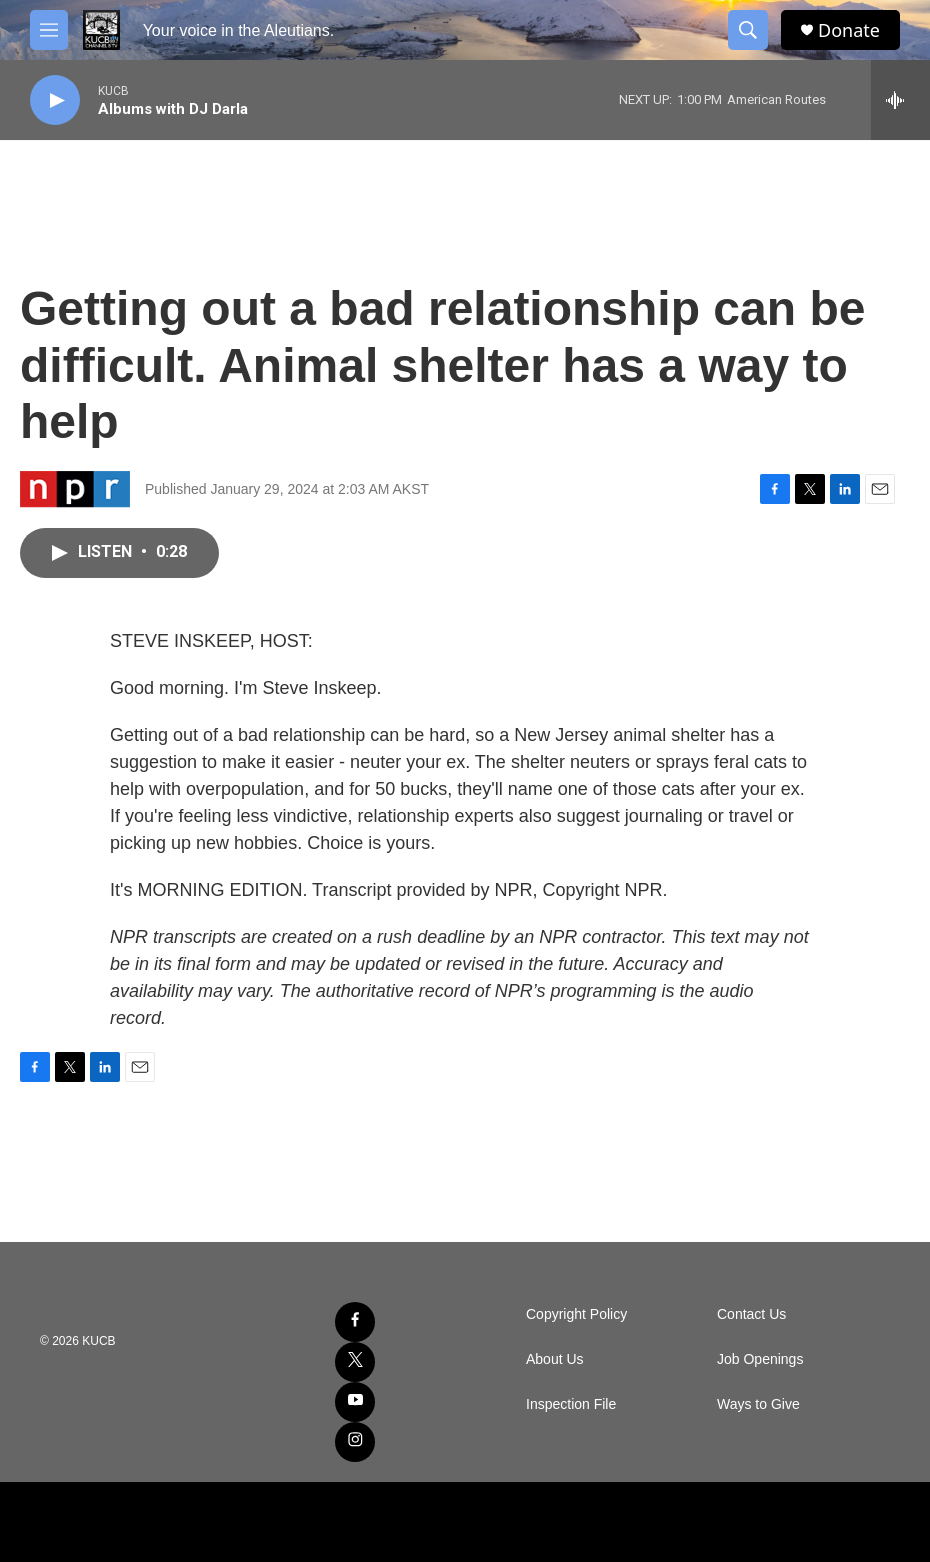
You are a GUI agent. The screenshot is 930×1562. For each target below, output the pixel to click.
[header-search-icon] (748, 30)
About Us (555, 1359)
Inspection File (571, 1404)
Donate (849, 30)
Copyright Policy (576, 1314)
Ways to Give (758, 1404)
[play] (55, 100)
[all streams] (900, 100)
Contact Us (751, 1314)
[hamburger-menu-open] (49, 30)
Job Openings (760, 1359)
